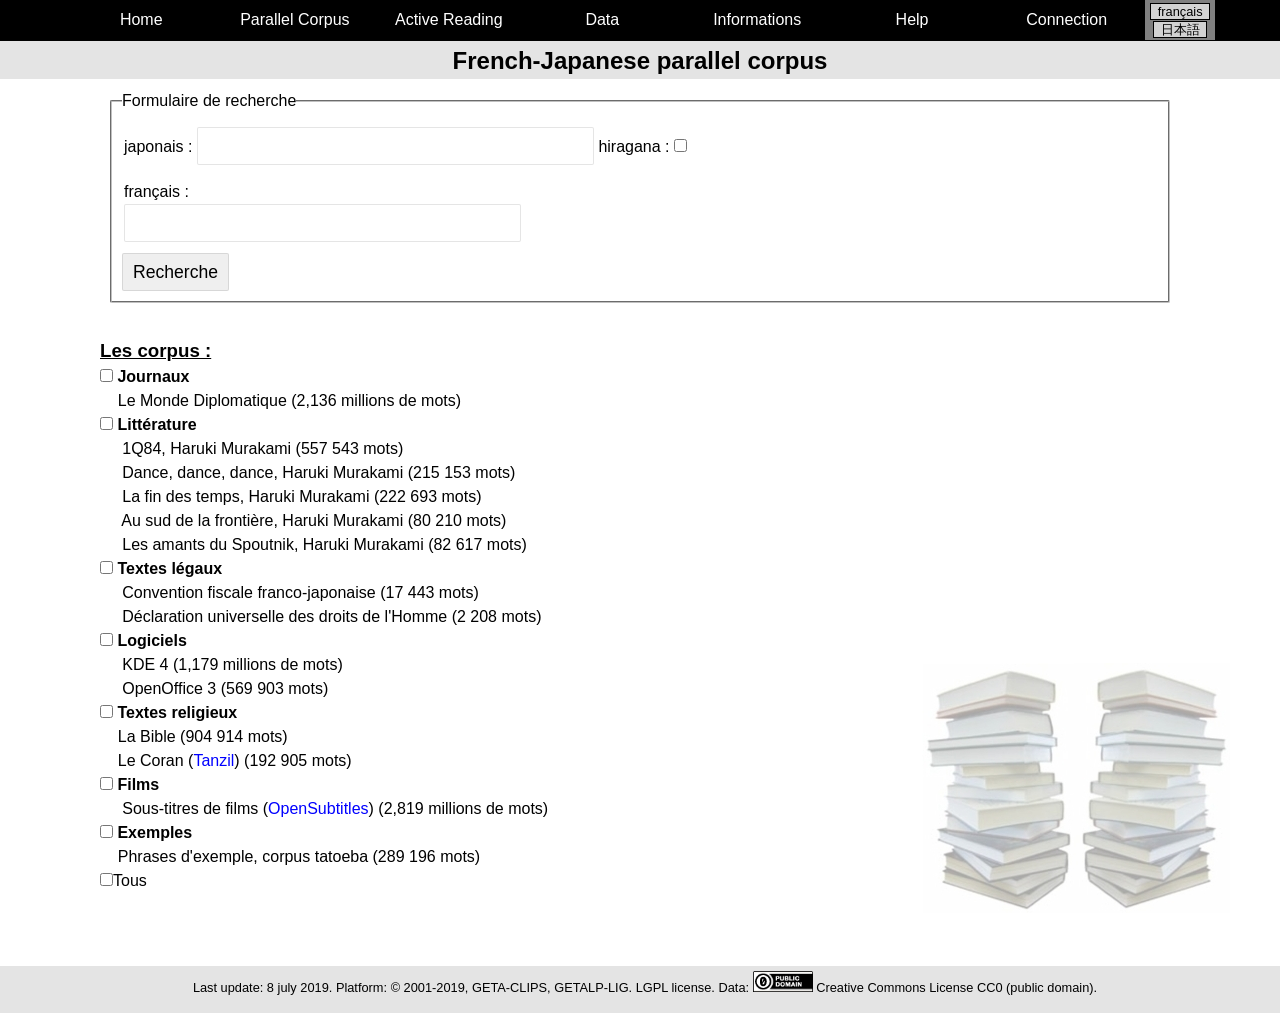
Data (602, 19)
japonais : (359, 146)
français (1180, 11)
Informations (757, 19)
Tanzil (213, 760)
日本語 (1180, 29)
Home (141, 19)
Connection (1066, 19)
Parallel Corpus (294, 19)
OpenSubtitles (318, 808)
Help (912, 19)
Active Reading (449, 19)
